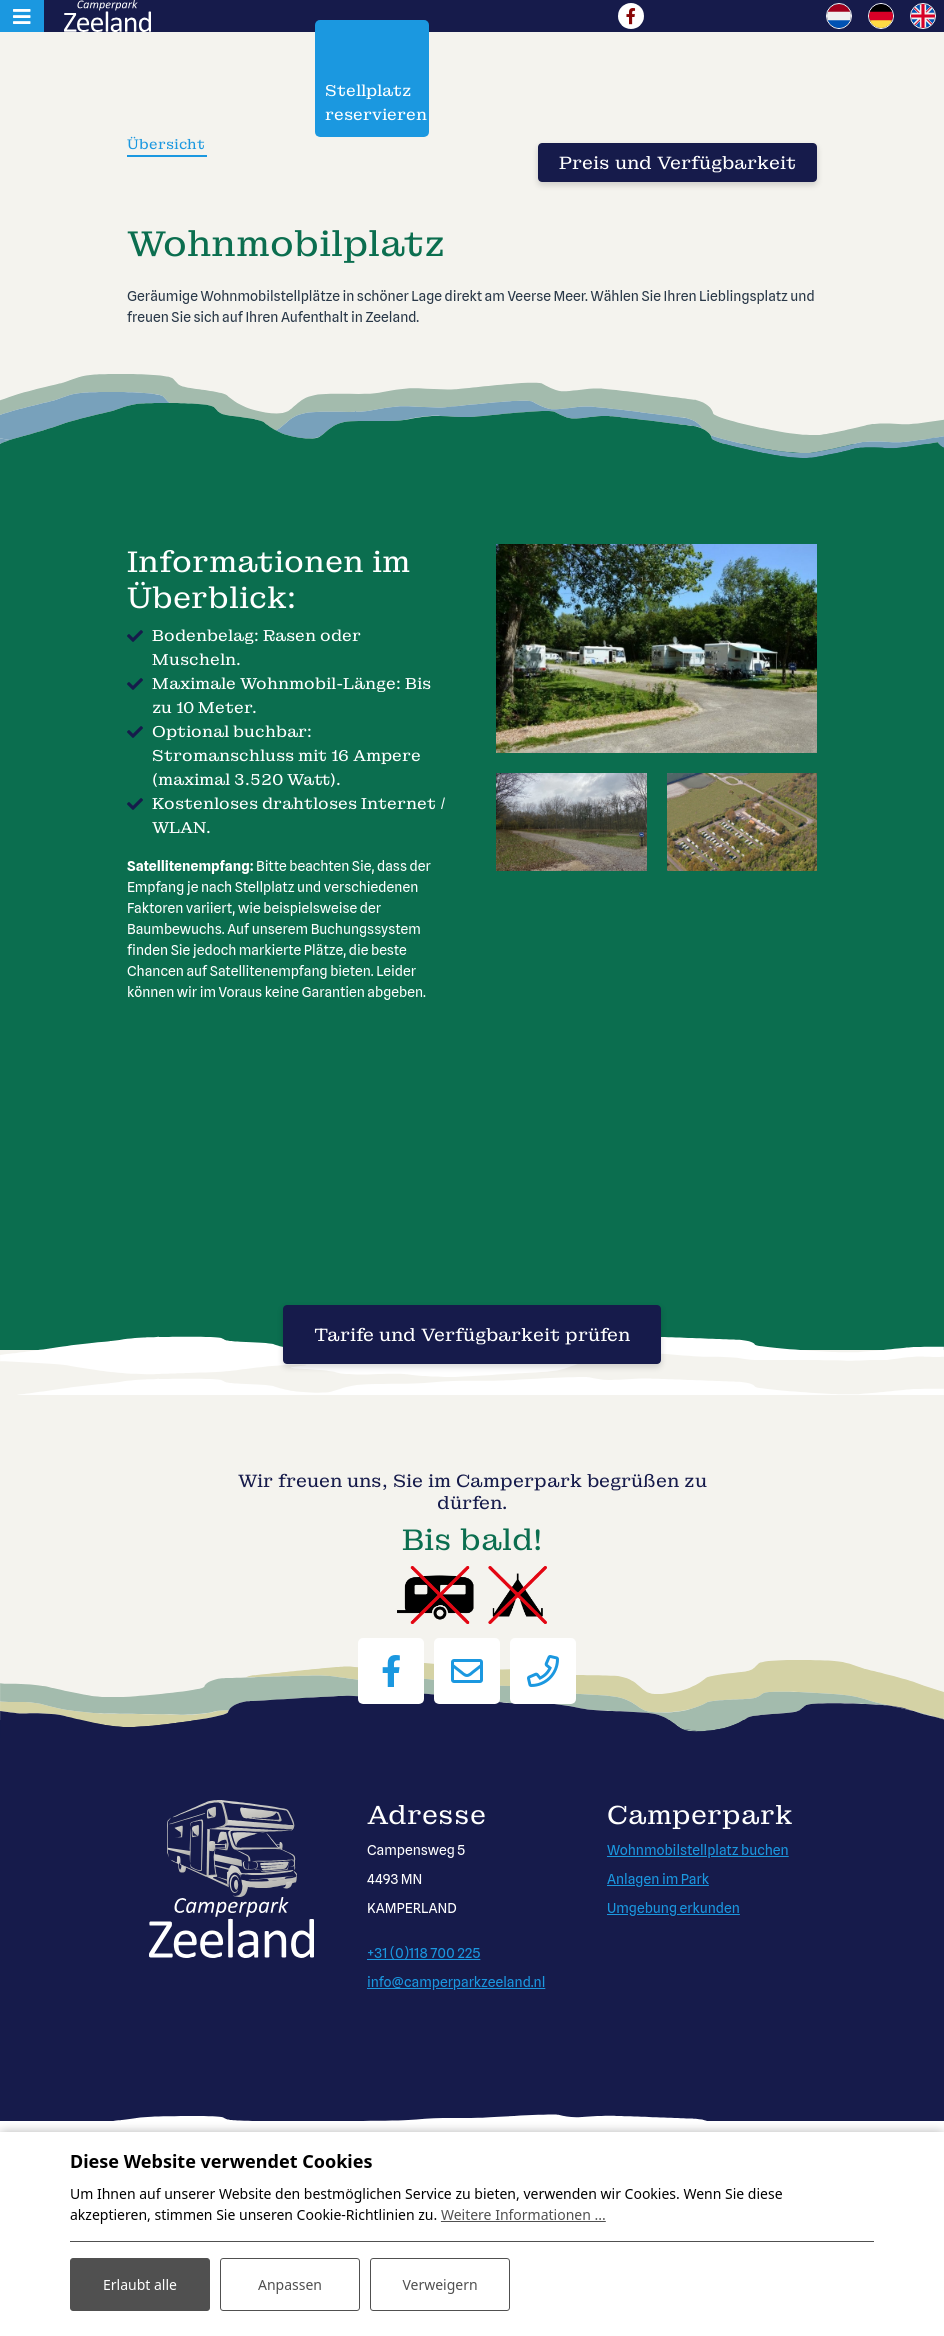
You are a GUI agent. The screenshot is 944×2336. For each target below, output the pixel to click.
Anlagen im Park (658, 1879)
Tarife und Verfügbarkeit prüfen (472, 1334)
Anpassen (290, 2284)
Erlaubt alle (140, 2284)
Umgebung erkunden (673, 1908)
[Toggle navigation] (22, 16)
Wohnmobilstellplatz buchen (698, 1850)
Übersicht (166, 144)
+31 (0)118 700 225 (423, 1953)
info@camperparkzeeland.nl (456, 1982)
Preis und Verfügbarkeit (677, 162)
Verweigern (439, 2284)
